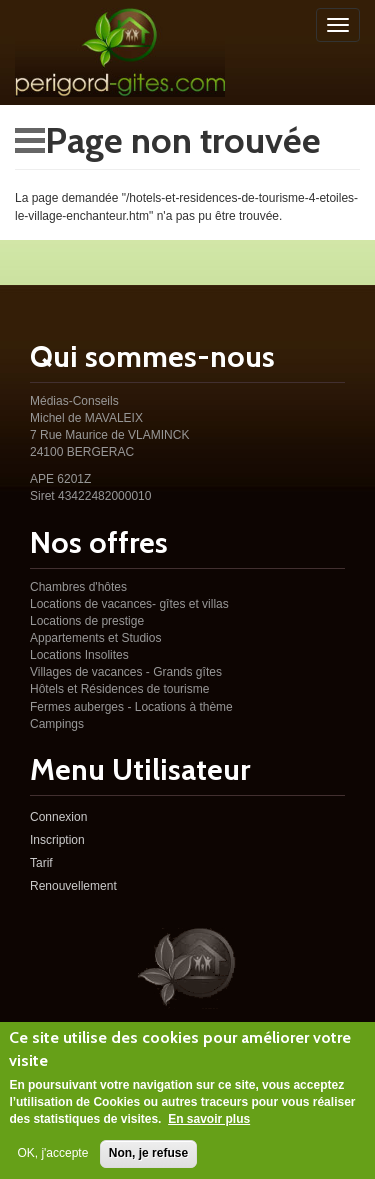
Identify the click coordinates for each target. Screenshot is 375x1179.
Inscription (57, 840)
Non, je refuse (148, 1162)
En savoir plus (209, 1128)
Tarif (41, 863)
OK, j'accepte (52, 1162)
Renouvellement (73, 886)
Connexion (58, 817)
